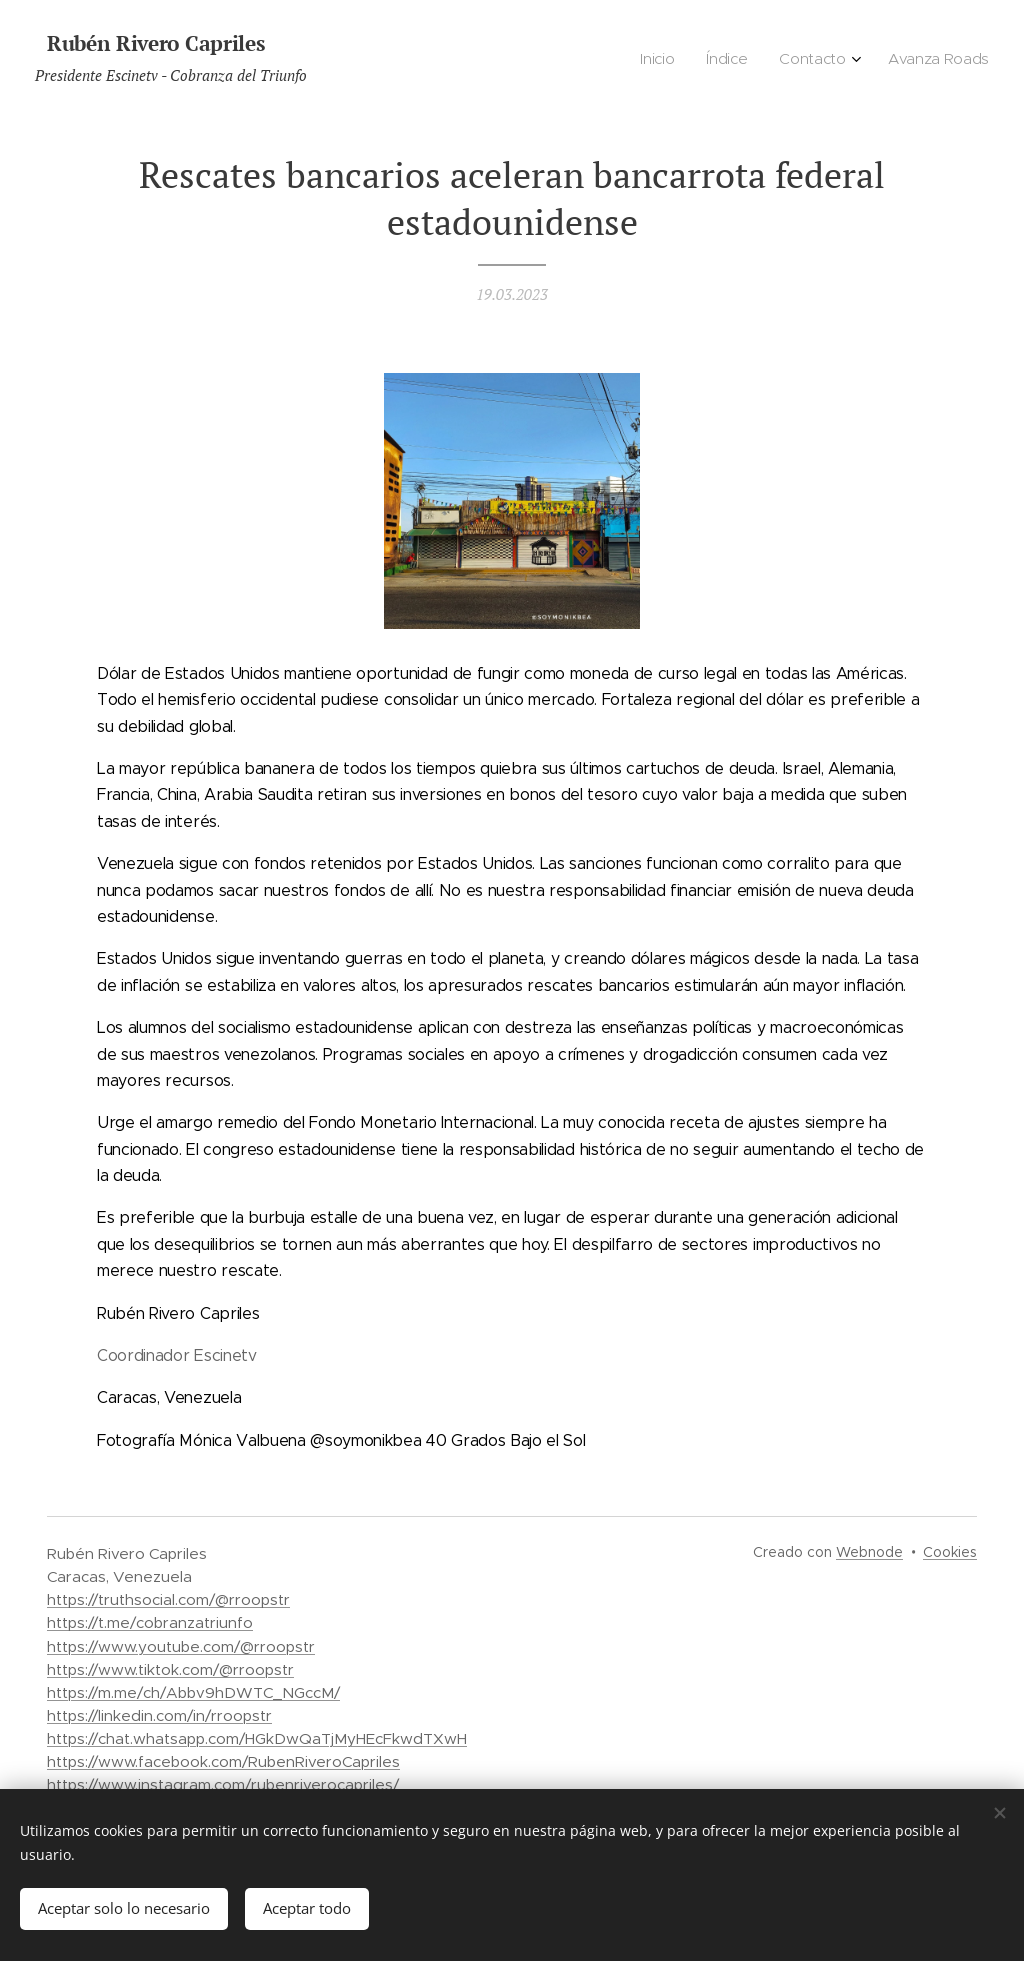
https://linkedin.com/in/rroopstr (159, 1715)
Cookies (950, 1552)
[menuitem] (888, 61)
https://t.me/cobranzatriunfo (150, 1622)
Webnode (869, 1552)
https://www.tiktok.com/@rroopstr (170, 1669)
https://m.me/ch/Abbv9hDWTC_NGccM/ (193, 1692)
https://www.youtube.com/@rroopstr (181, 1646)
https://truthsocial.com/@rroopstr (168, 1599)
